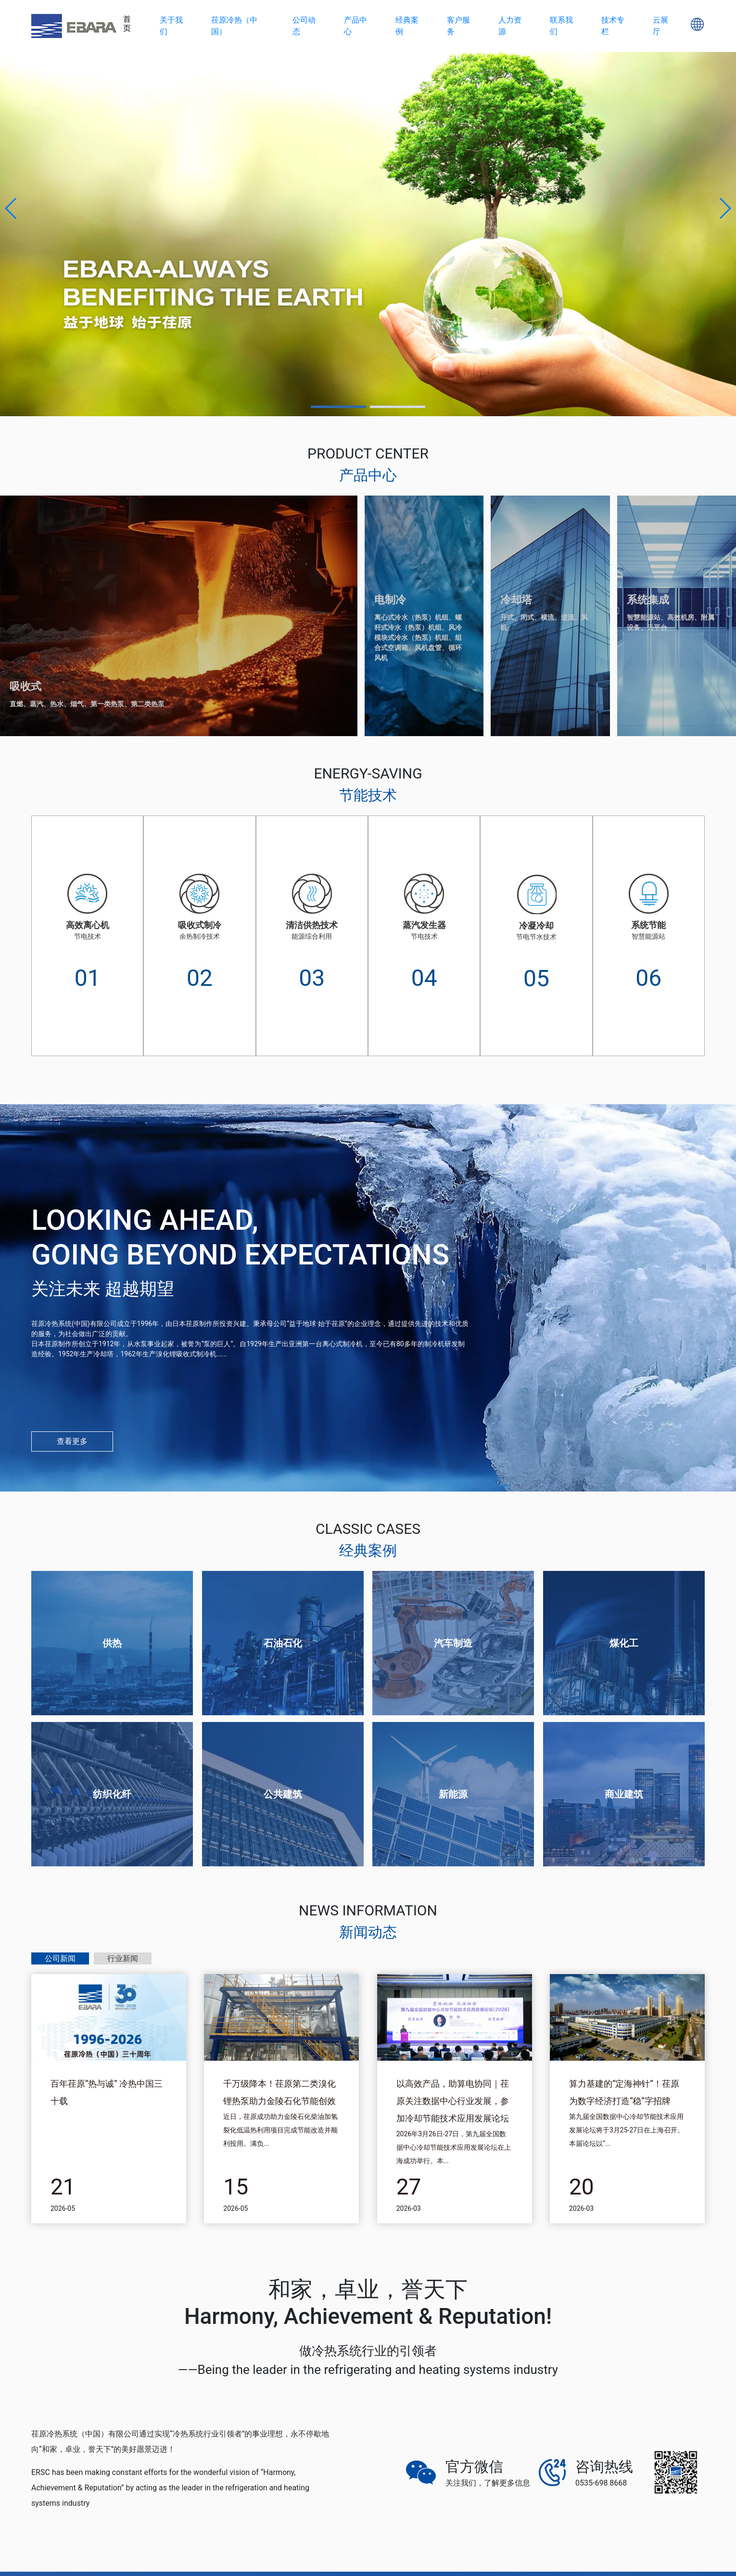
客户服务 (458, 25)
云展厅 (660, 25)
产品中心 (355, 25)
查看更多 (72, 1441)
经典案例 (407, 25)
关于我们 (171, 25)
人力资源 (509, 25)
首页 (127, 23)
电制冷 (390, 600)
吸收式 (25, 686)
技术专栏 (612, 25)
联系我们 (561, 25)
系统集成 (648, 600)
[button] (11, 208)
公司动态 (304, 25)
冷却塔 (516, 600)
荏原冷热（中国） (234, 25)
